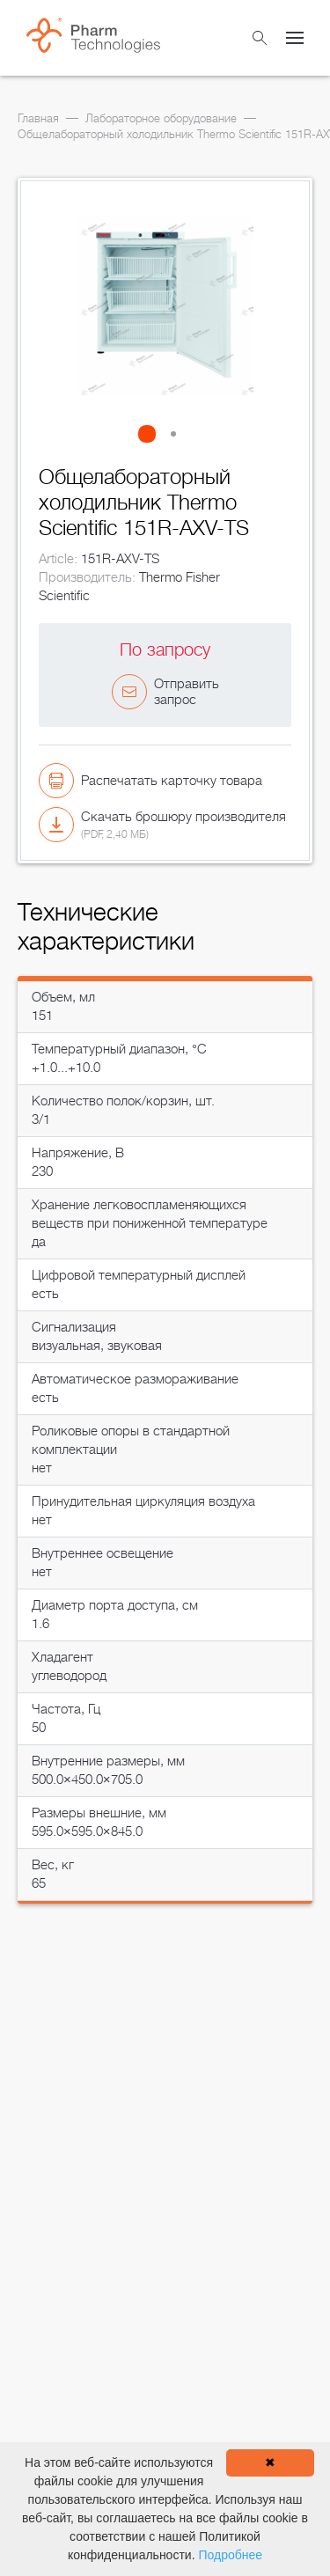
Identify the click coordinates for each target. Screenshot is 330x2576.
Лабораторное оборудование (161, 118)
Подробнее (230, 2555)
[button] (152, 434)
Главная (38, 118)
